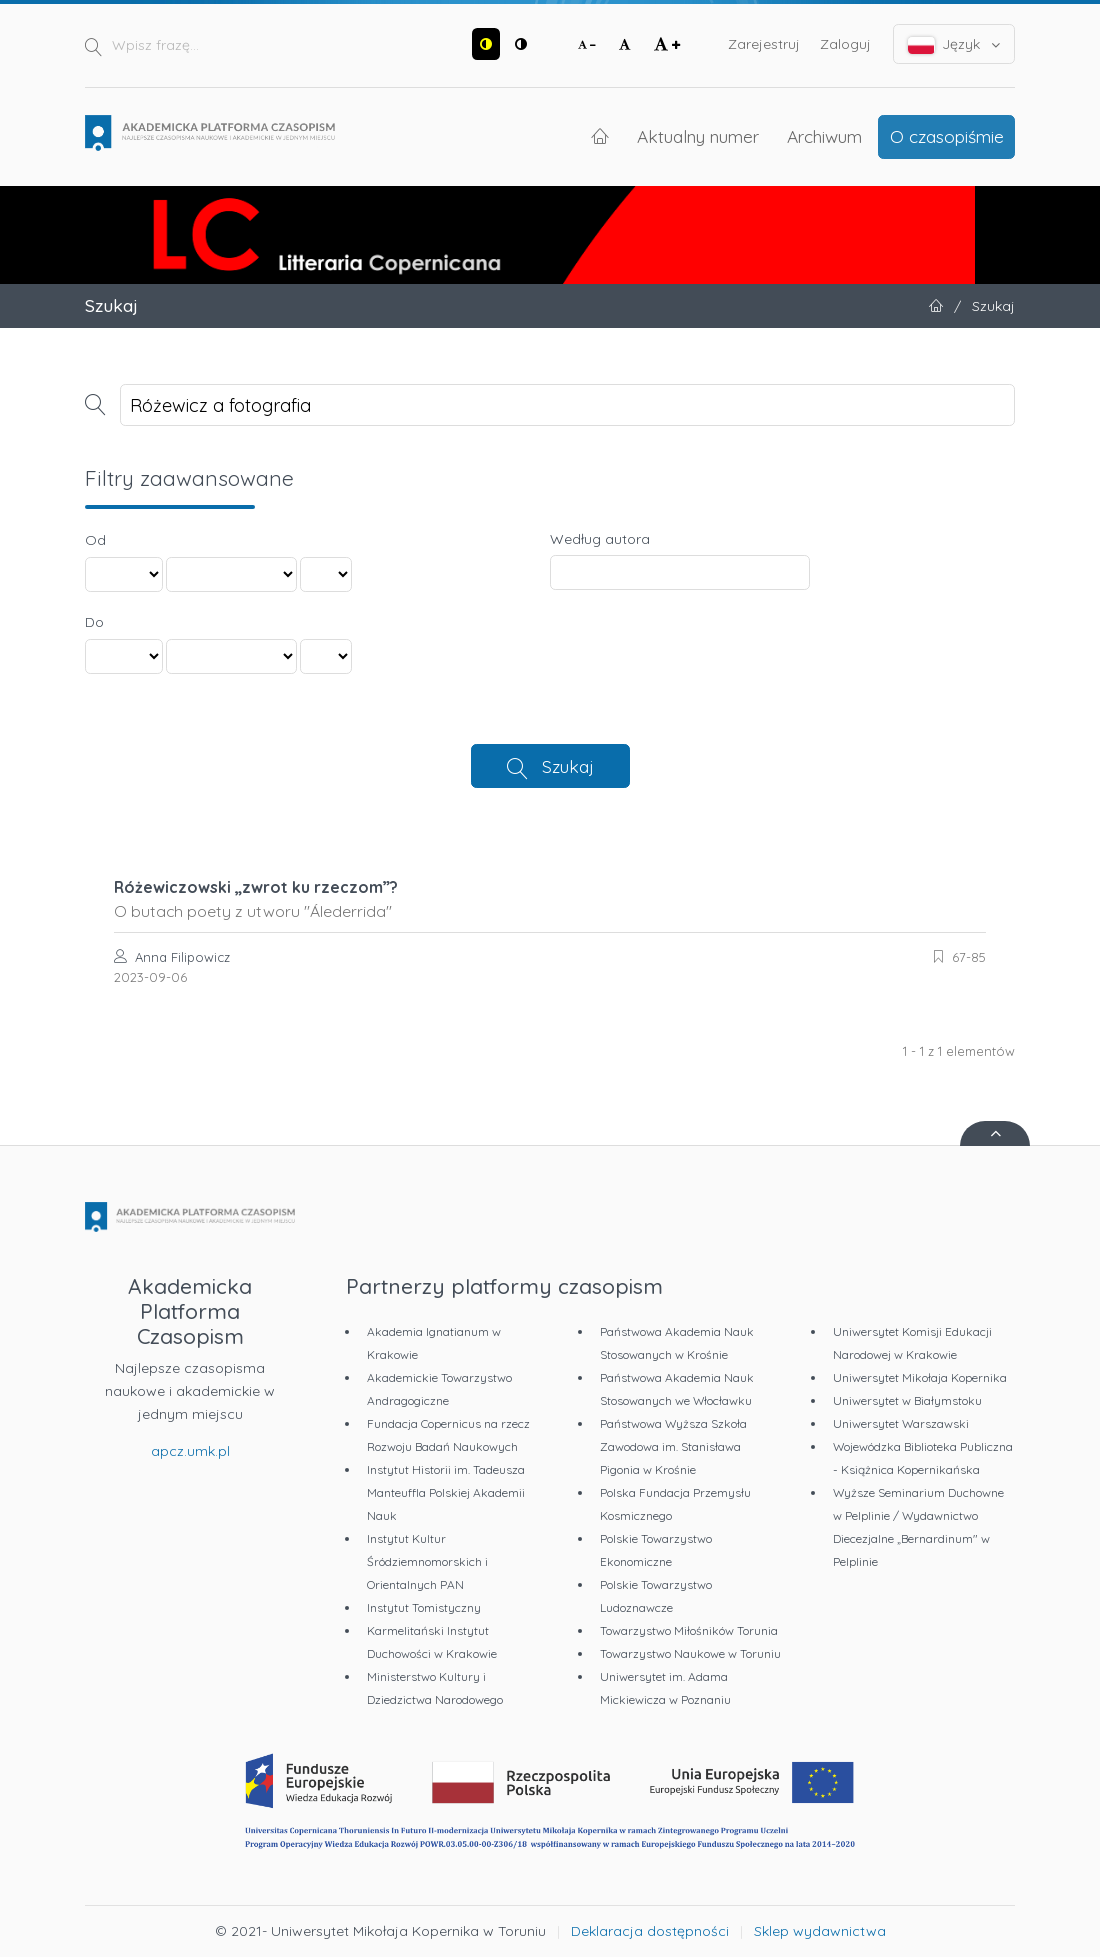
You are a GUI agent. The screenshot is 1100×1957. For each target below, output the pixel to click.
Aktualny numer (698, 136)
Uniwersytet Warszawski (901, 1423)
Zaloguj (845, 44)
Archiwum (824, 136)
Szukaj (568, 766)
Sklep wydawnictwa (820, 1931)
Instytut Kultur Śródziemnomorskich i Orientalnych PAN (427, 1561)
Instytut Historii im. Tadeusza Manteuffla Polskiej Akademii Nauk (446, 1492)
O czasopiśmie (947, 136)
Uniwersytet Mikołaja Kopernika (920, 1377)
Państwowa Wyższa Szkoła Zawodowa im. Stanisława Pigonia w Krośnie (673, 1446)
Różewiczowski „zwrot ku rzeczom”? (550, 899)
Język (954, 44)
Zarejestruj (764, 44)
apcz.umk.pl (190, 1451)
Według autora (600, 539)
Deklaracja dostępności (650, 1931)
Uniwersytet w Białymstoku (907, 1400)
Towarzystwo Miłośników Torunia (689, 1630)
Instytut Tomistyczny (424, 1607)
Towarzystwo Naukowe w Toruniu (690, 1653)
